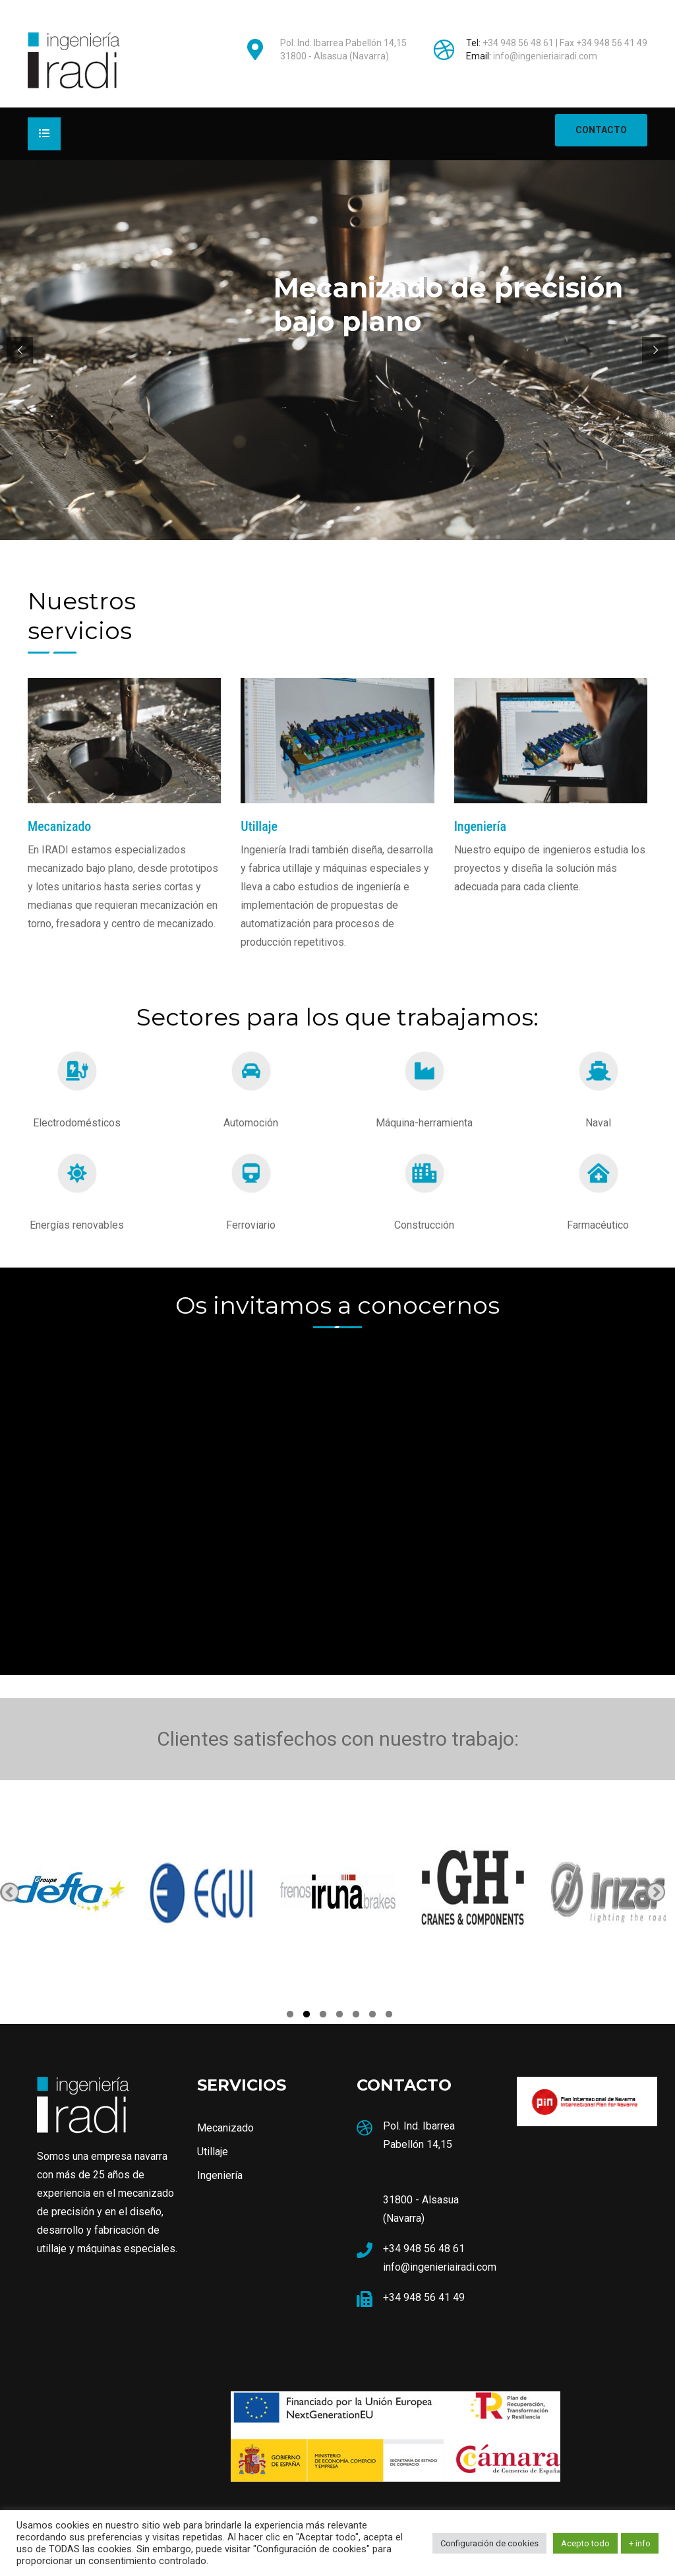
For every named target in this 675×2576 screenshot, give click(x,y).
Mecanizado (225, 2128)
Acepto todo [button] (585, 2543)
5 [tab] (356, 2016)
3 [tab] (323, 2016)
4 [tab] (339, 2016)
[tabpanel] (67, 1892)
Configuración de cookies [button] (489, 2543)
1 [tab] (290, 2016)
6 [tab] (372, 2016)
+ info (640, 2543)
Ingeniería (220, 2175)
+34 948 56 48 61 (518, 43)
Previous (9, 1892)
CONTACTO (601, 130)
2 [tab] (306, 2016)
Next (655, 1892)
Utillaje (212, 2151)
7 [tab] (389, 2016)
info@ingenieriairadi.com (545, 56)
